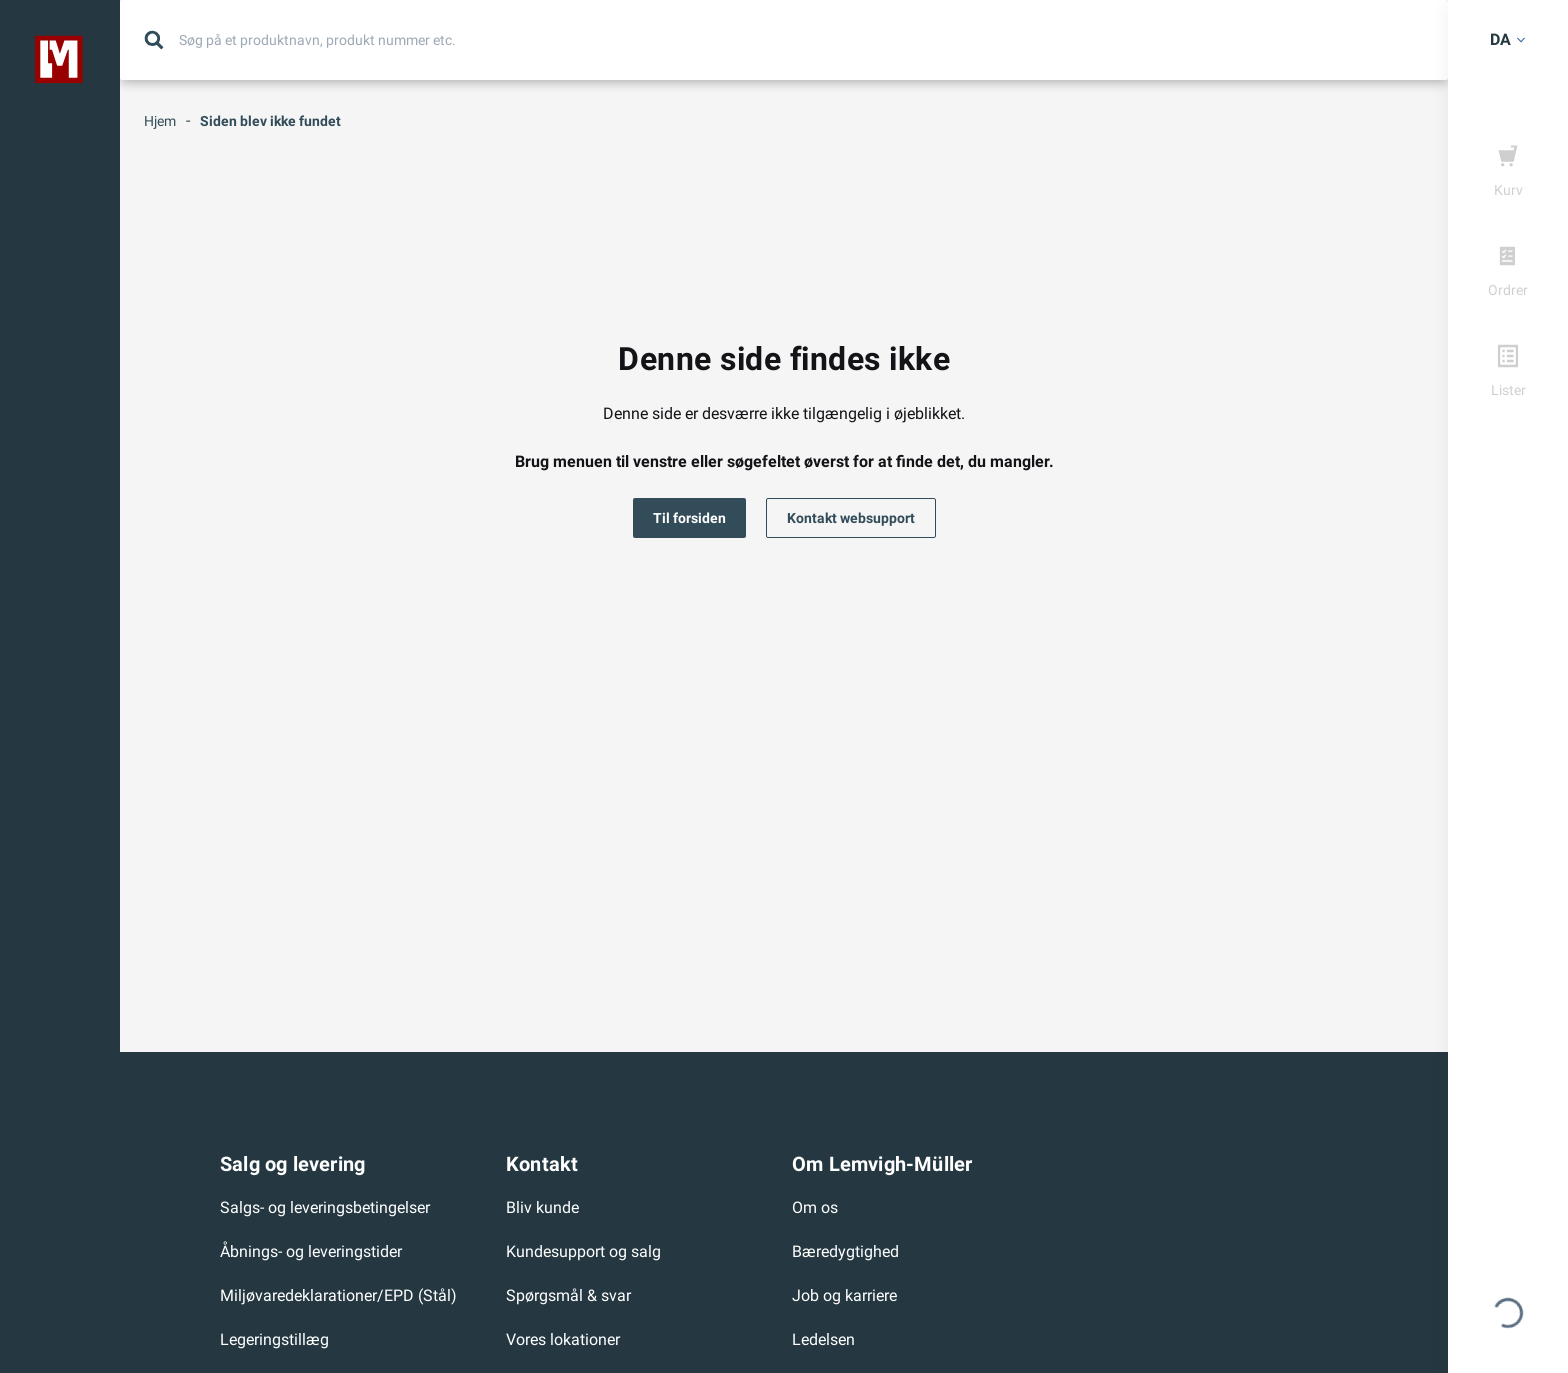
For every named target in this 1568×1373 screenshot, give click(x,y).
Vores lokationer (563, 1339)
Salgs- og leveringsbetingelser (325, 1207)
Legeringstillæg (274, 1339)
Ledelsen (823, 1339)
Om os (815, 1207)
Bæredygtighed (845, 1251)
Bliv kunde (542, 1207)
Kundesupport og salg (583, 1251)
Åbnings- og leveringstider (311, 1251)
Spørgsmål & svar (568, 1295)
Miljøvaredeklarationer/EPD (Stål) (338, 1295)
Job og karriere (844, 1295)
